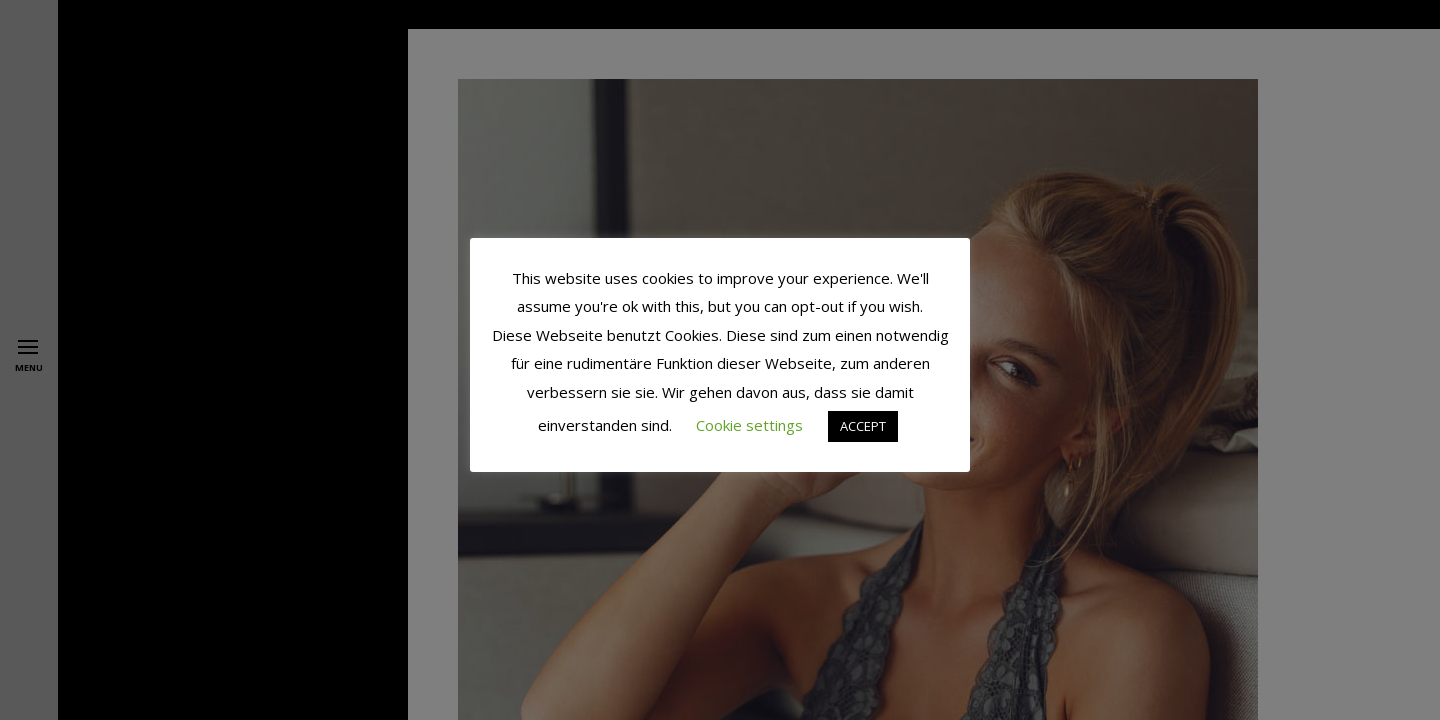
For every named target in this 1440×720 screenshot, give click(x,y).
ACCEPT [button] (863, 426)
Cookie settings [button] (749, 425)
